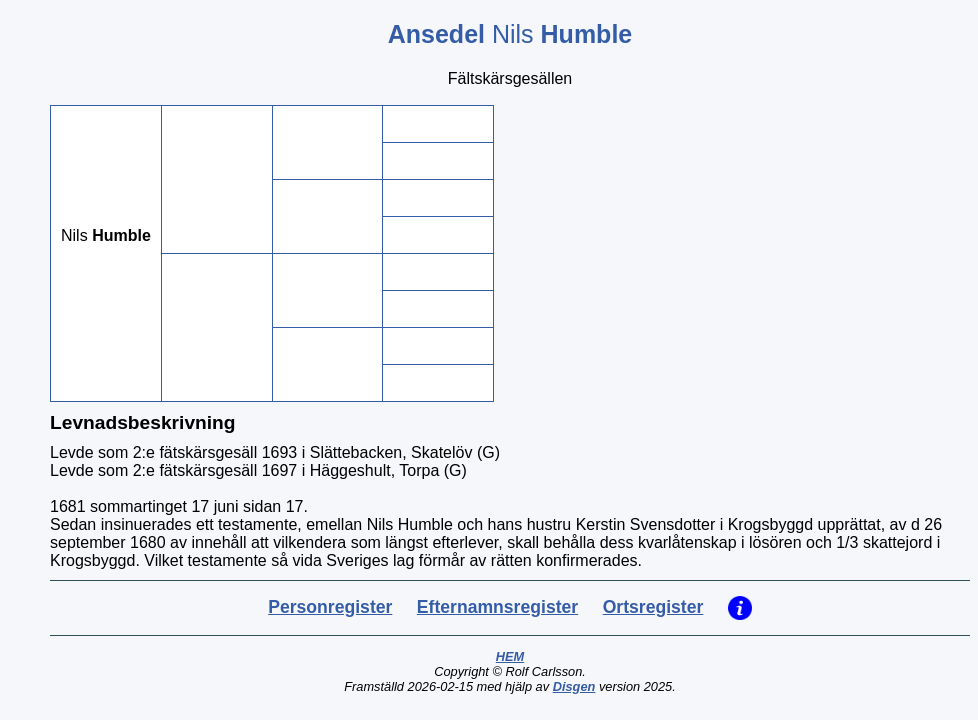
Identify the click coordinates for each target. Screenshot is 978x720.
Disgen (574, 686)
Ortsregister (653, 607)
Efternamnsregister (497, 607)
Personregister (330, 607)
